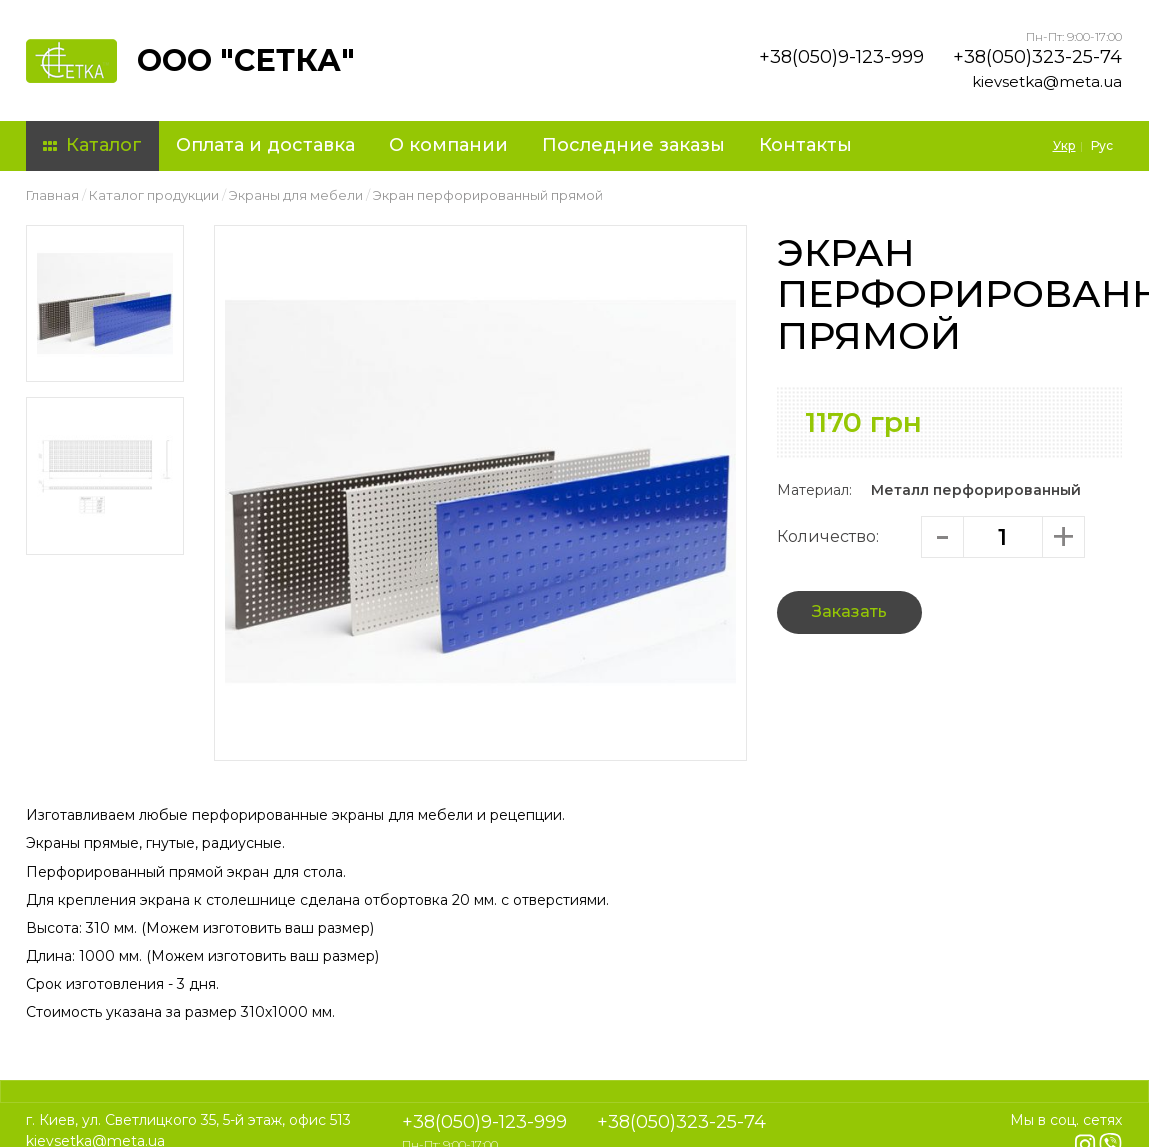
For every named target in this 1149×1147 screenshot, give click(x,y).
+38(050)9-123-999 (841, 57)
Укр (1064, 145)
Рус (1102, 145)
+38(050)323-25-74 (1037, 57)
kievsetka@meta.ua (1047, 81)
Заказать (849, 611)
